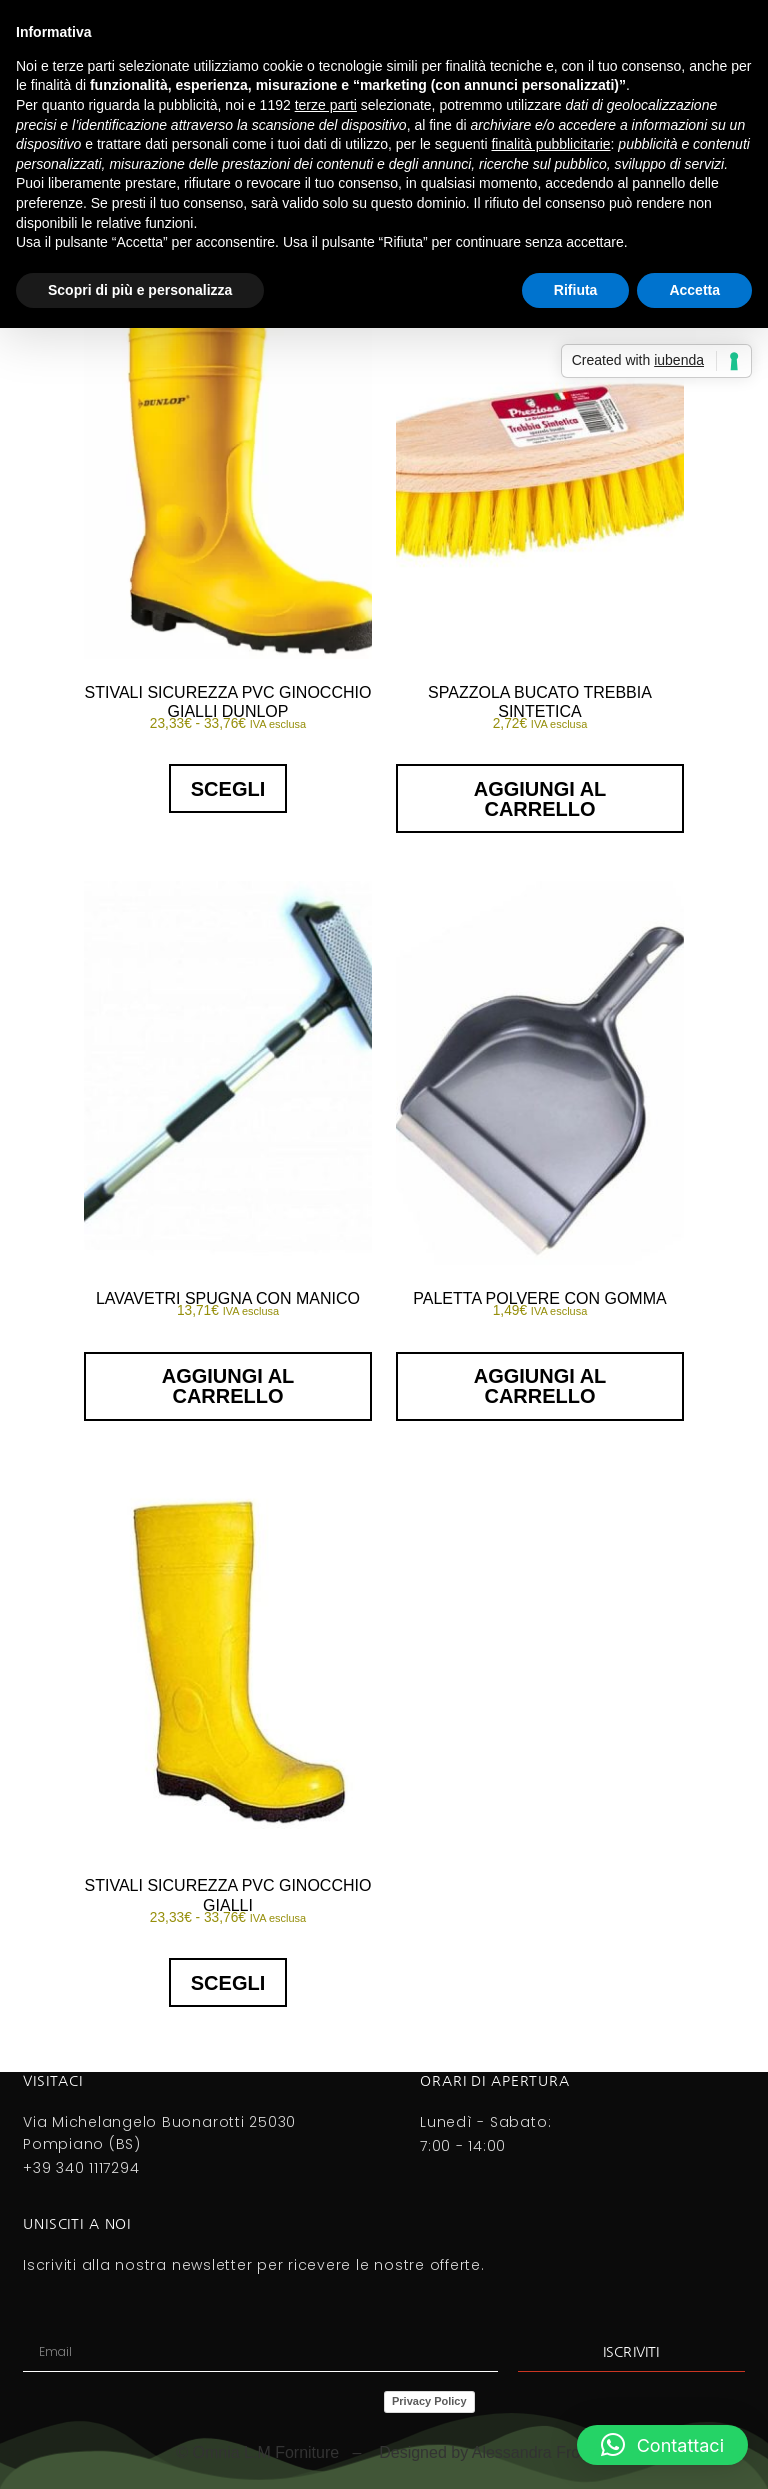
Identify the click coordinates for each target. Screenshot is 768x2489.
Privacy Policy (429, 2401)
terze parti (326, 105)
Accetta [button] (694, 290)
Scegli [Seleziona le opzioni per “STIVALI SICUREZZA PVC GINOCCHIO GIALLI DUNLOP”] (228, 789)
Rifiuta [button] (576, 290)
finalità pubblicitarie (550, 144)
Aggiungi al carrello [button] (540, 799)
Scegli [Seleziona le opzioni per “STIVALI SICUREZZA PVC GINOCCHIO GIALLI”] (228, 1983)
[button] (662, 2445)
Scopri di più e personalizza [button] (140, 290)
